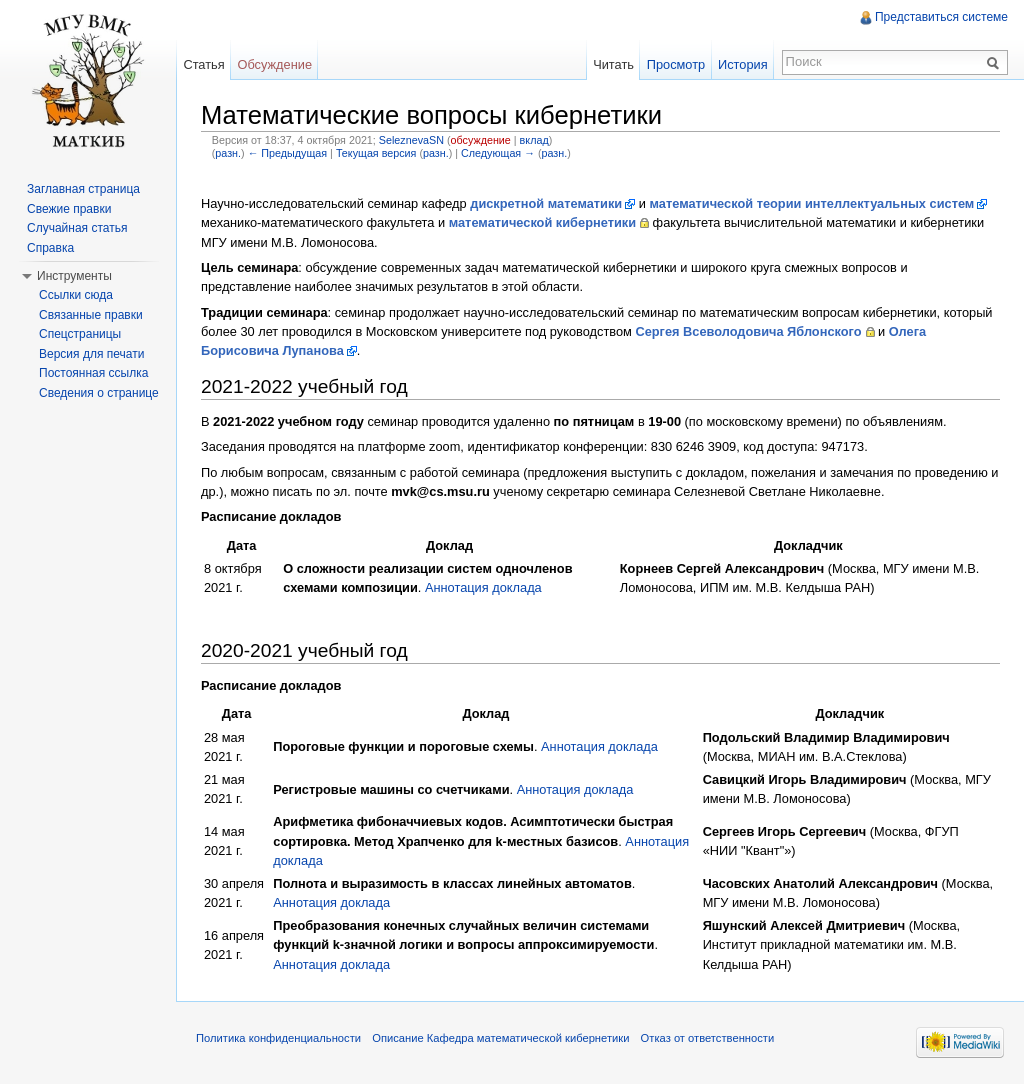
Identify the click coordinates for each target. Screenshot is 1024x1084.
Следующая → (498, 153)
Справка (50, 248)
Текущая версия (376, 153)
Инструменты (74, 276)
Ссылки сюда (76, 295)
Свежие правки (69, 209)
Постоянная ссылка (93, 373)
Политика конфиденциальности (278, 1038)
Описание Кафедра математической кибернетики (500, 1038)
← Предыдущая (287, 153)
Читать (613, 64)
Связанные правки (91, 315)
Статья (203, 64)
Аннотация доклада (483, 587)
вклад (534, 140)
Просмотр (676, 64)
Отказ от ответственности (708, 1038)
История (743, 64)
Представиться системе (941, 17)
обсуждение (481, 140)
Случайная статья (77, 228)
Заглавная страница (83, 189)
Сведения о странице (99, 393)
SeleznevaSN (411, 140)
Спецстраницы (80, 334)
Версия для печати (91, 354)
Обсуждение (274, 64)
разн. (228, 153)
